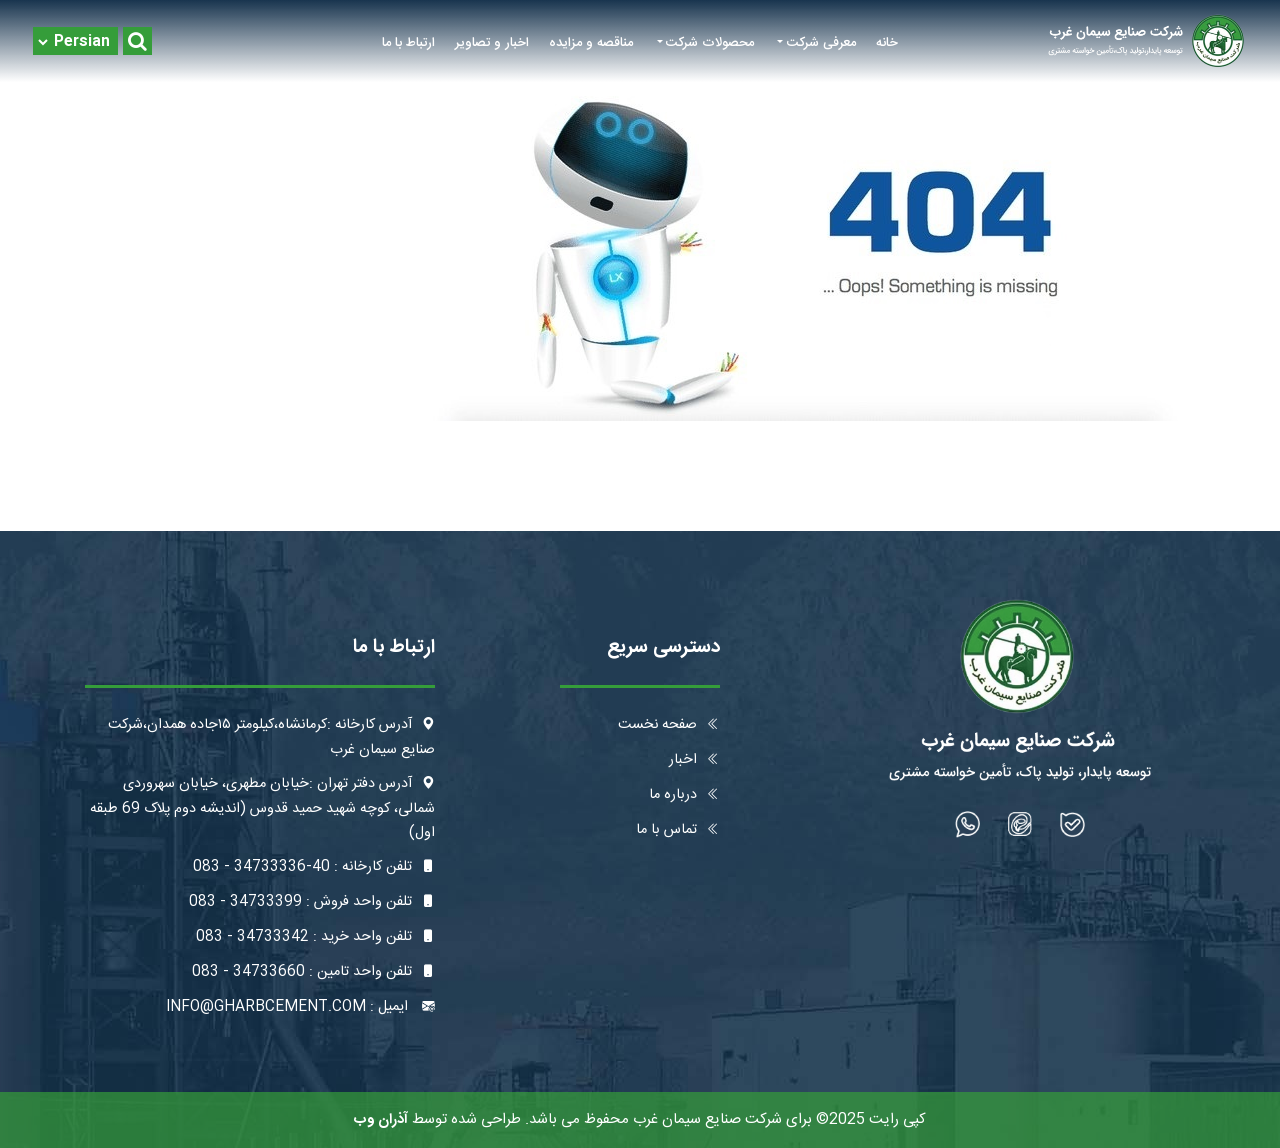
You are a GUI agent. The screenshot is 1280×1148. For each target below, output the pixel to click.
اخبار (694, 760)
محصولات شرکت (710, 43)
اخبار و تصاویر (492, 43)
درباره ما (684, 795)
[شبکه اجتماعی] (1072, 824)
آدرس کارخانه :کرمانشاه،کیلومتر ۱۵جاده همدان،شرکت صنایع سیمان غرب (271, 737)
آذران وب (381, 1120)
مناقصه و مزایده (591, 43)
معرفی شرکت (821, 43)
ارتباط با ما (408, 43)
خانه (887, 43)
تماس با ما (678, 830)
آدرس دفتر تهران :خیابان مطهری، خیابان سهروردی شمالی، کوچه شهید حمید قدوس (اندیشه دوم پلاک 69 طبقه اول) (262, 808)
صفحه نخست (669, 725)
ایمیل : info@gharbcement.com (300, 1007)
